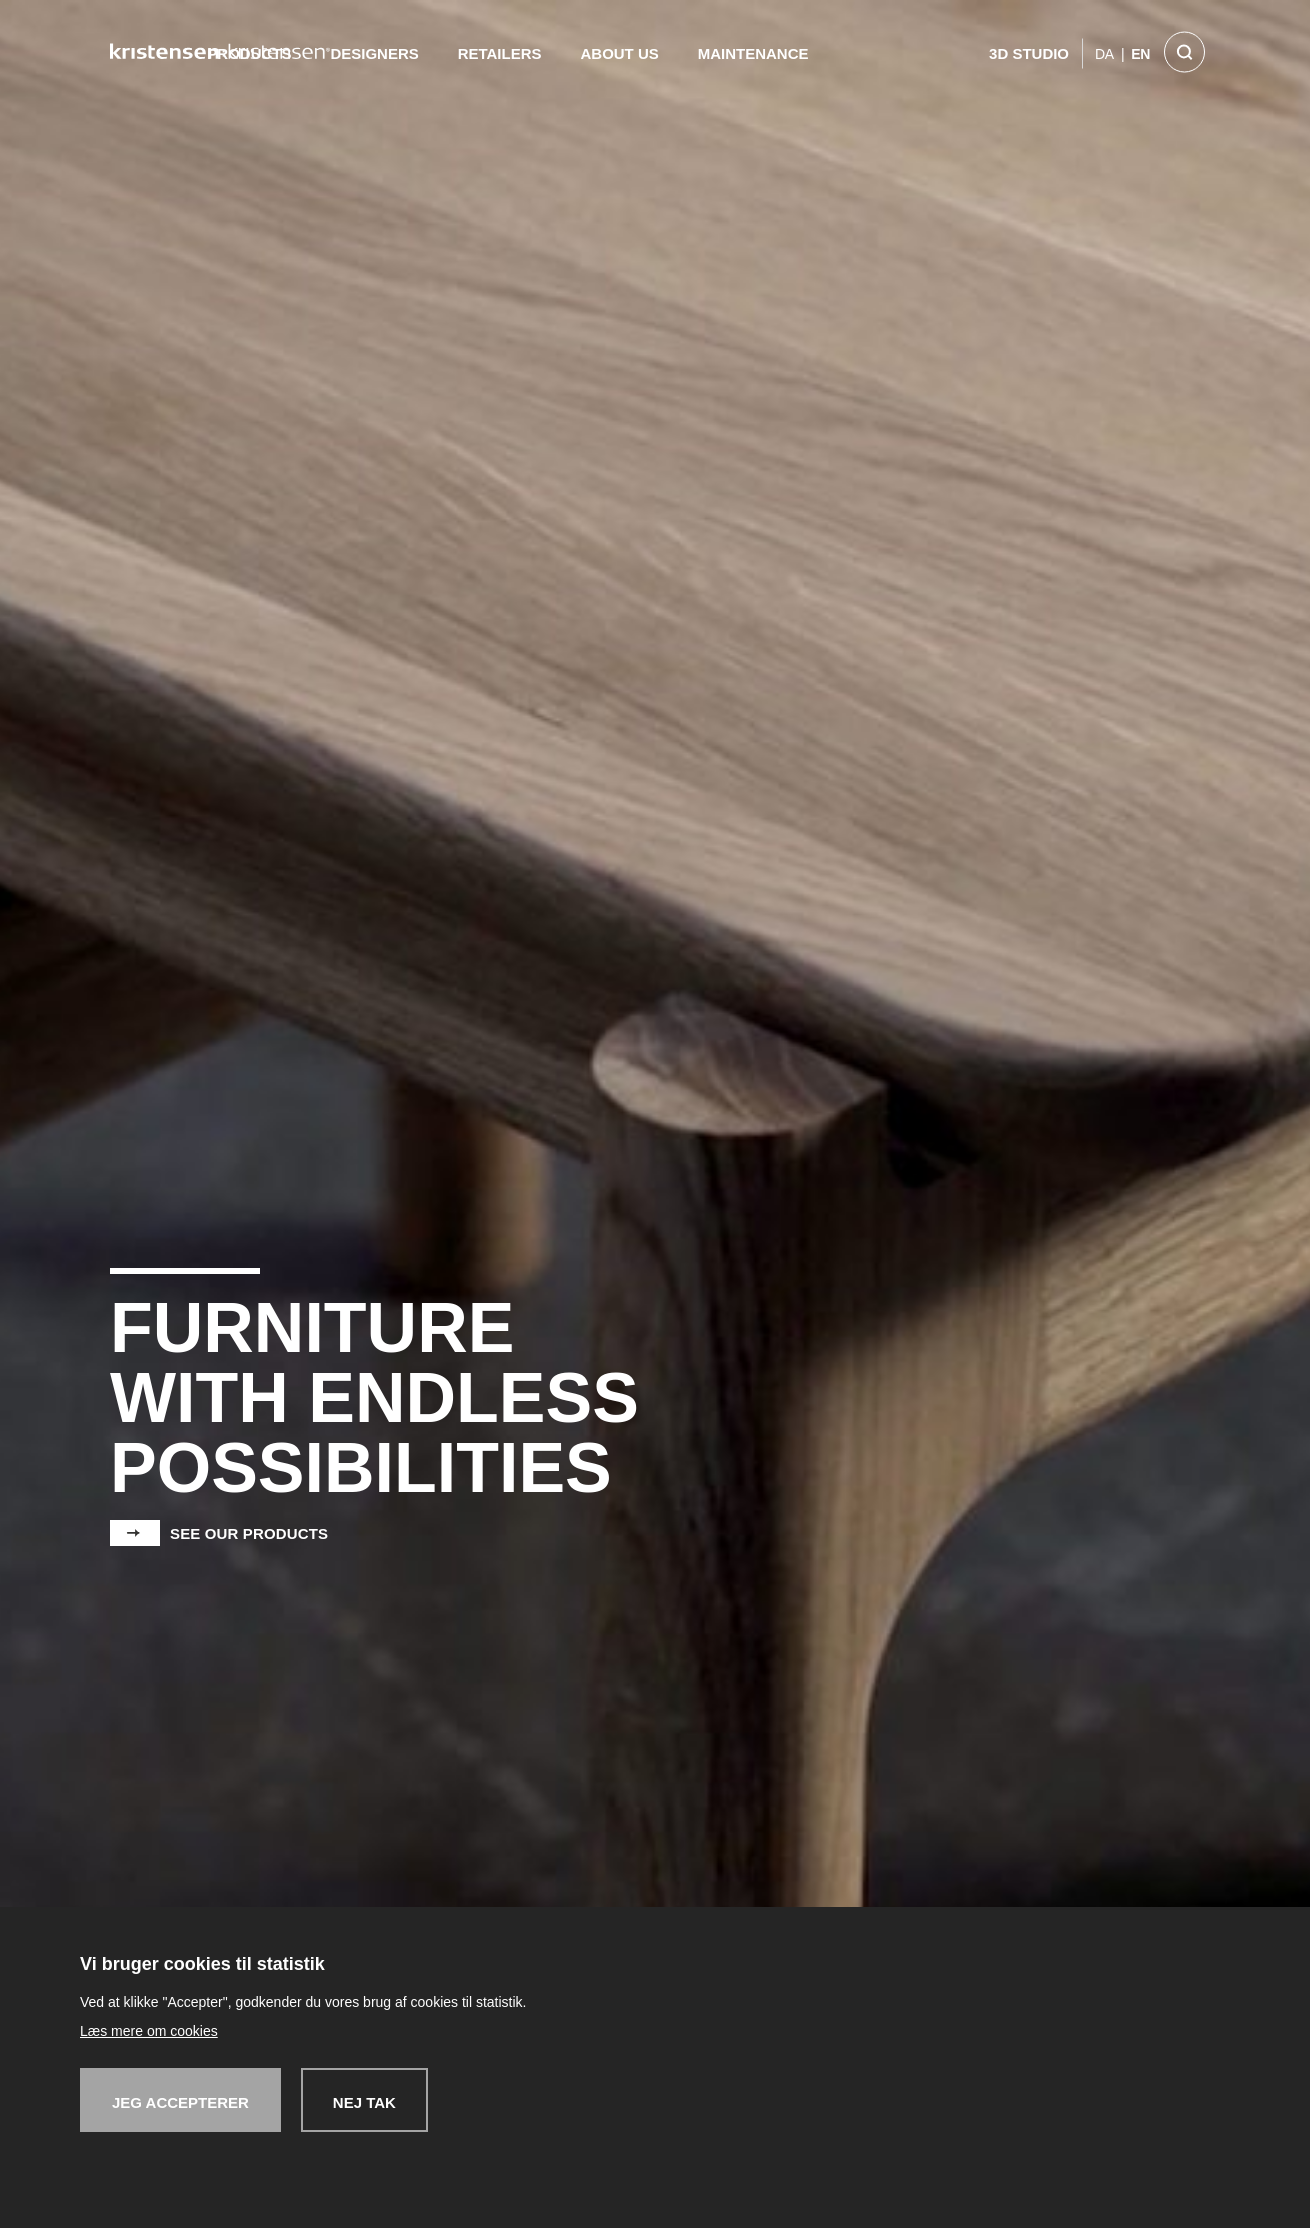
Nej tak (364, 2102)
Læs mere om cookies (149, 2031)
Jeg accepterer (180, 2102)
